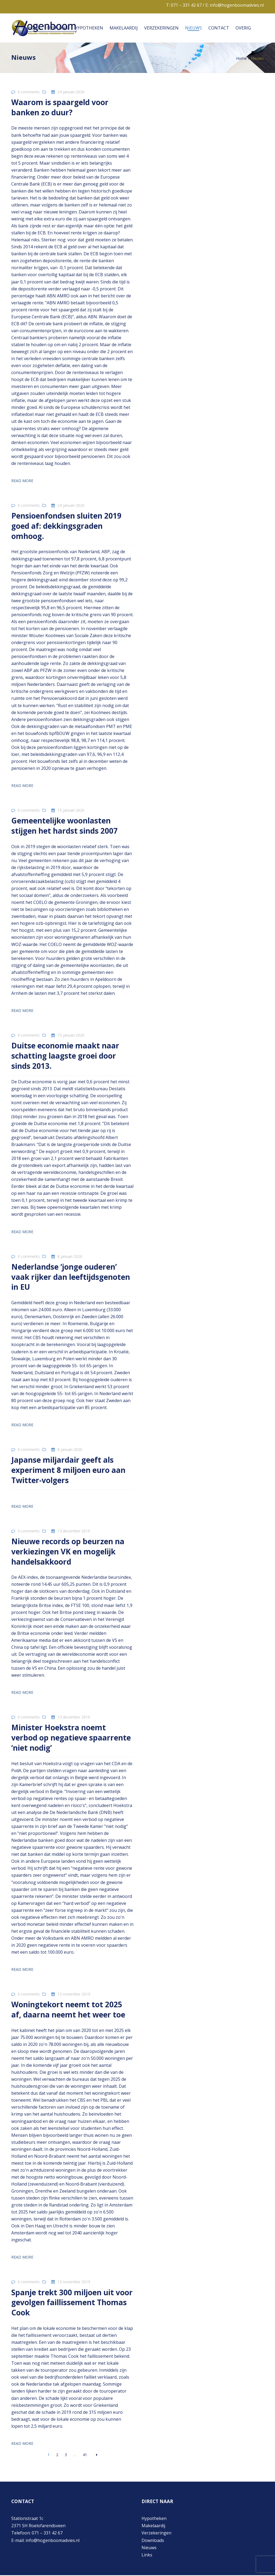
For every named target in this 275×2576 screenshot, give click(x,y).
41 (85, 2455)
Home (33, 28)
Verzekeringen (161, 28)
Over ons (57, 28)
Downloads (153, 2541)
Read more (22, 481)
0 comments (29, 92)
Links (147, 2556)
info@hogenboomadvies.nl (237, 5)
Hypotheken (88, 28)
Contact (218, 28)
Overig (243, 28)
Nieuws (193, 28)
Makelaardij (124, 28)
